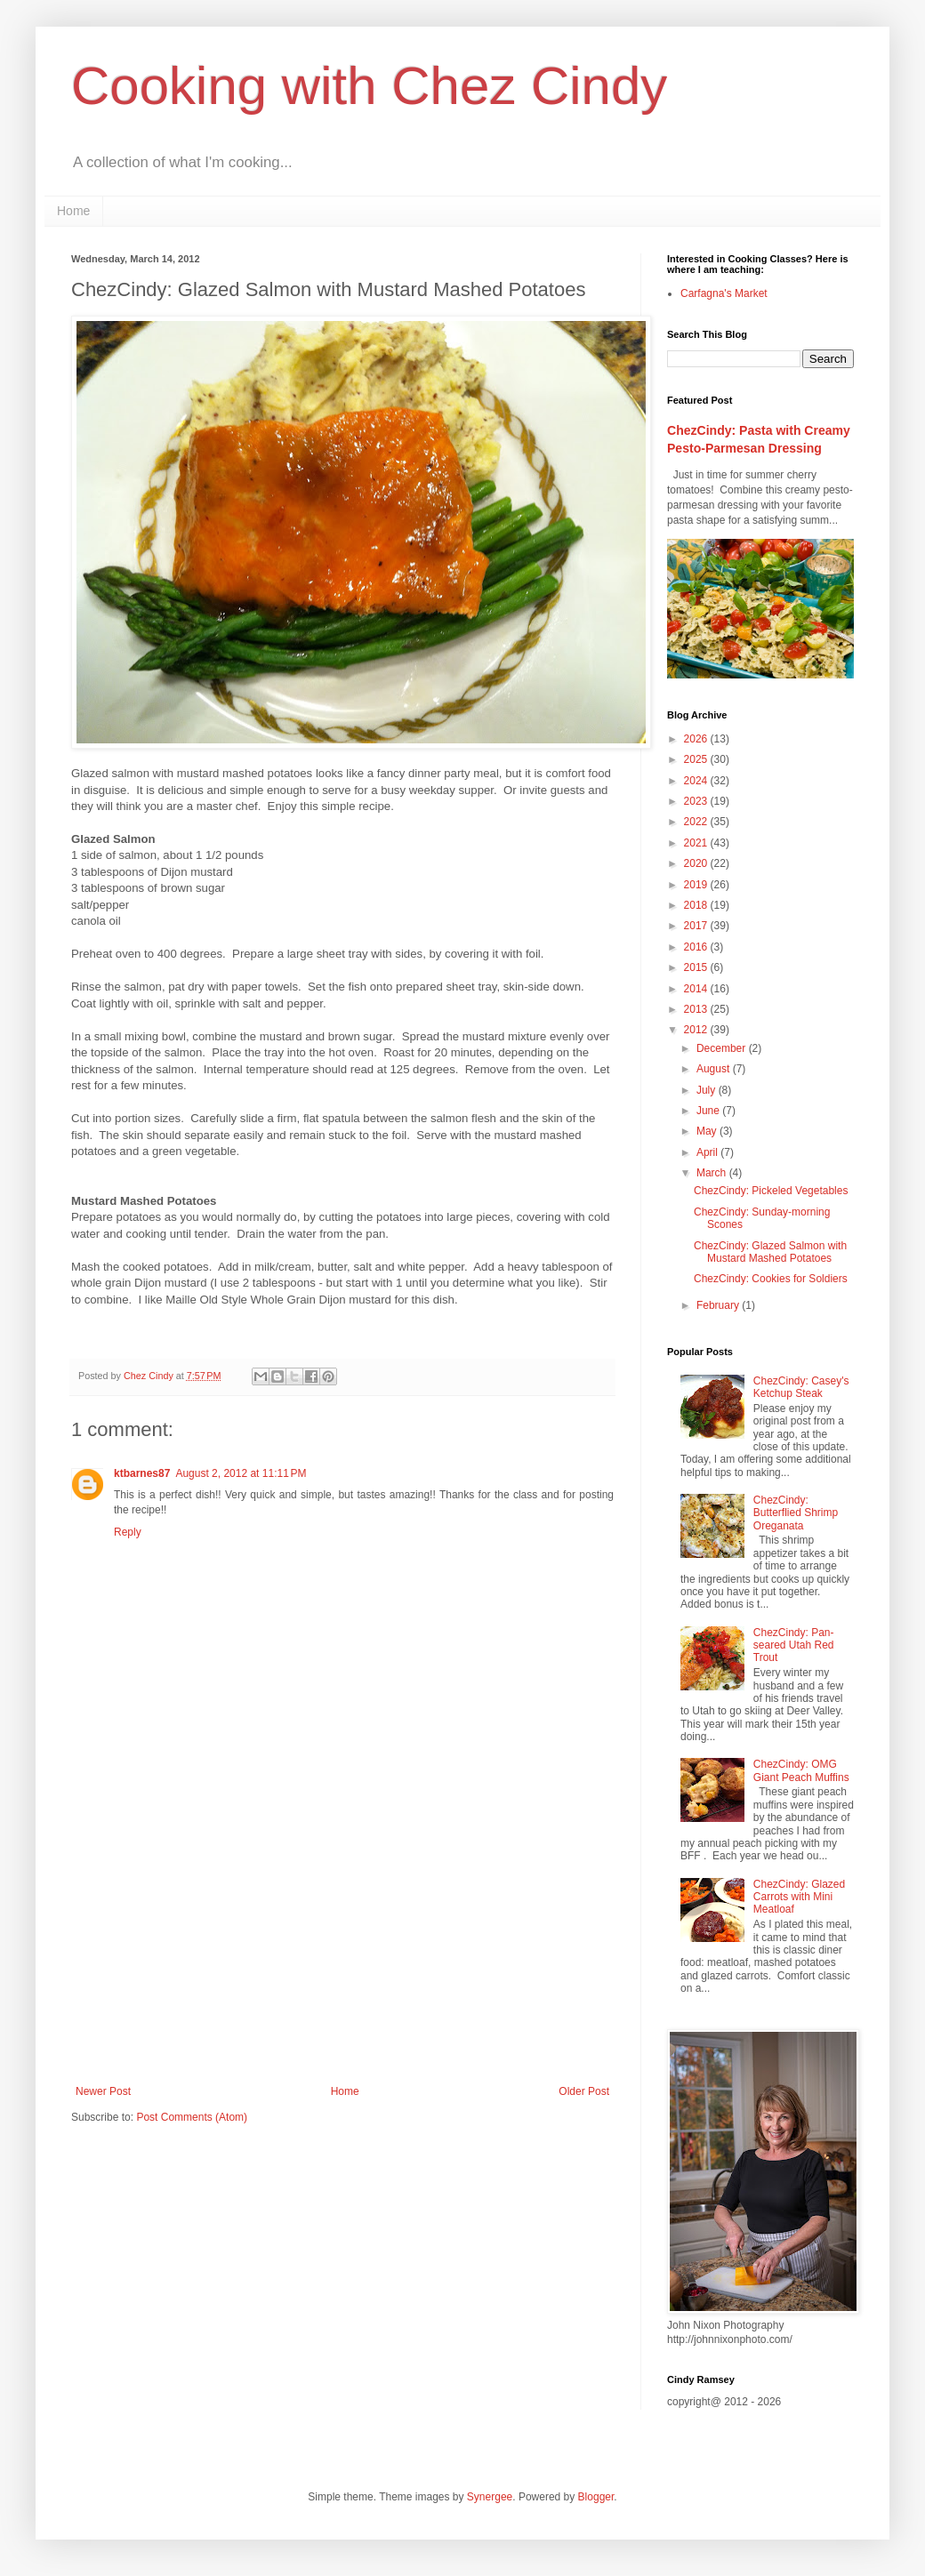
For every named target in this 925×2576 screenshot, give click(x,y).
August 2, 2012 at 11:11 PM (240, 1473)
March (712, 1173)
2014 (697, 989)
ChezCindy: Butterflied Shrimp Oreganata (795, 1513)
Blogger (596, 2497)
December (722, 1048)
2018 (697, 905)
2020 (697, 863)
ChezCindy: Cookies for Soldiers (771, 1278)
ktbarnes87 (142, 1473)
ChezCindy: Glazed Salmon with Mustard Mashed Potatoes (770, 1252)
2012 (697, 1029)
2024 (697, 780)
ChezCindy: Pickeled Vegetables (771, 1190)
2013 (697, 1009)
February (719, 1305)
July (707, 1090)
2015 (697, 967)
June (709, 1110)
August (714, 1069)
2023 (697, 801)
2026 (697, 739)
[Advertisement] (342, 1938)
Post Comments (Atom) (191, 2117)
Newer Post (103, 2091)
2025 (697, 759)
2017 (697, 925)
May (708, 1131)
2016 (697, 947)
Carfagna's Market (724, 293)
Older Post (584, 2091)
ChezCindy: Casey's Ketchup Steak (801, 1387)
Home (73, 211)
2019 (697, 885)
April (708, 1152)
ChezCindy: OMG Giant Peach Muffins (801, 1770)
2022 (697, 821)
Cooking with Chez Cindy (369, 86)
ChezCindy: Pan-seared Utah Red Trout (793, 1645)
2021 (697, 843)
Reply (127, 1532)
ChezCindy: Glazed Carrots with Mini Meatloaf (799, 1897)
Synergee (489, 2497)
